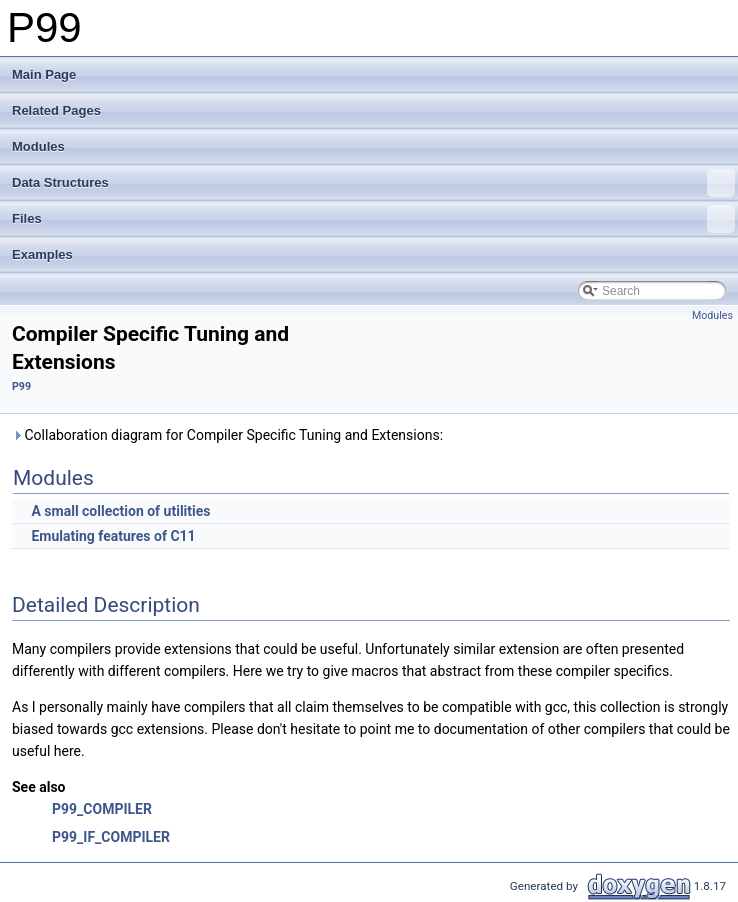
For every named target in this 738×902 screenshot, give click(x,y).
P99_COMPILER (102, 809)
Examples (42, 254)
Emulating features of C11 (113, 536)
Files (373, 219)
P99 (21, 386)
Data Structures (373, 183)
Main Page (44, 74)
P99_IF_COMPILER (111, 837)
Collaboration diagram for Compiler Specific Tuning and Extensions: (227, 435)
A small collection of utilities (120, 511)
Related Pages (56, 110)
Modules (38, 146)
